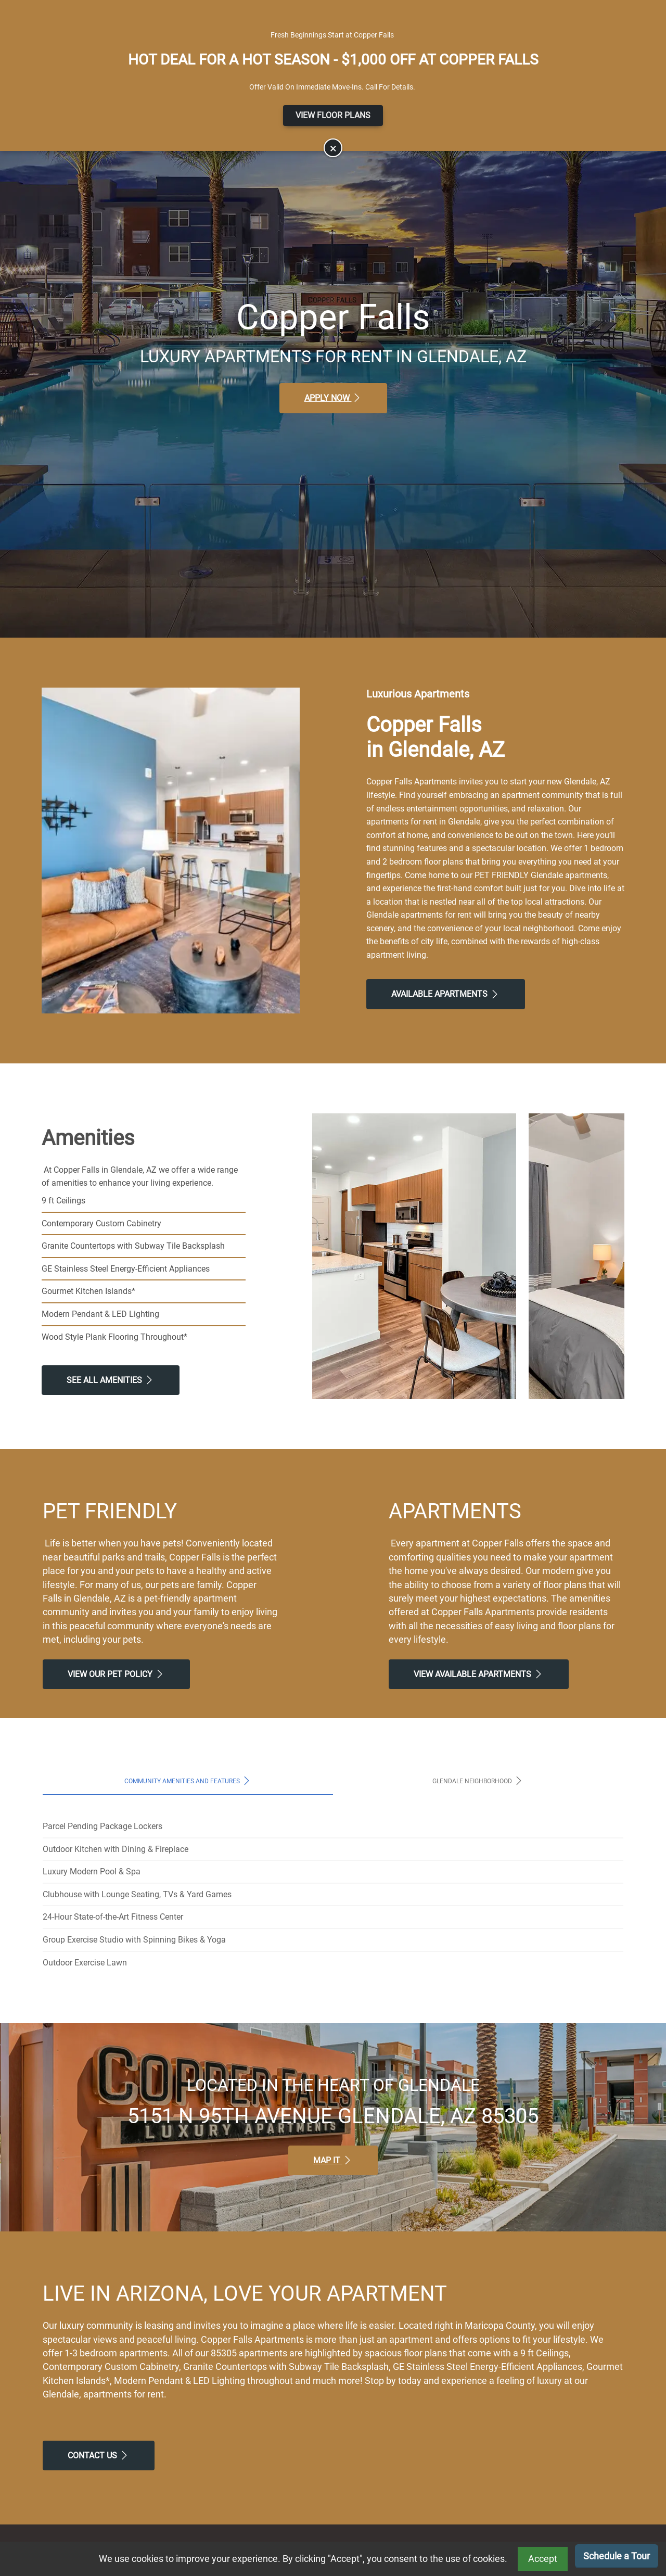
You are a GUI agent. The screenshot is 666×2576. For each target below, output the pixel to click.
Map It (333, 2160)
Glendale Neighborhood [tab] (478, 1780)
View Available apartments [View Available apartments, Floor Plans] (479, 1674)
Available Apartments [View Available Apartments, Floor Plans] (445, 994)
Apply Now (333, 397)
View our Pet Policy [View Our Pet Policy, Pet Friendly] (116, 1674)
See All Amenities (111, 1380)
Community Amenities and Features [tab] (188, 1780)
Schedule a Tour (616, 2555)
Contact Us (99, 2455)
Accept (542, 2559)
